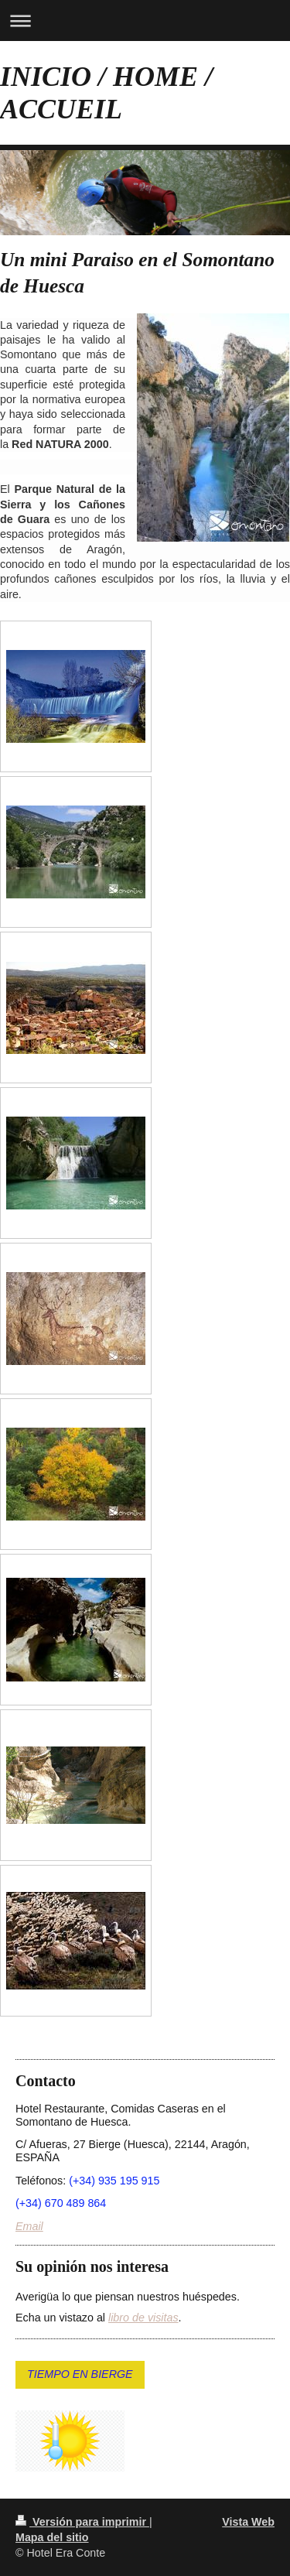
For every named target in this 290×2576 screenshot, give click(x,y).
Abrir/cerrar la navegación (145, 20)
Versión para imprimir (82, 2522)
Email (29, 2226)
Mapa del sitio (52, 2537)
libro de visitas (143, 2317)
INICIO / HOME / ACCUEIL (106, 93)
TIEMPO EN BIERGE (80, 2374)
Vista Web (248, 2522)
